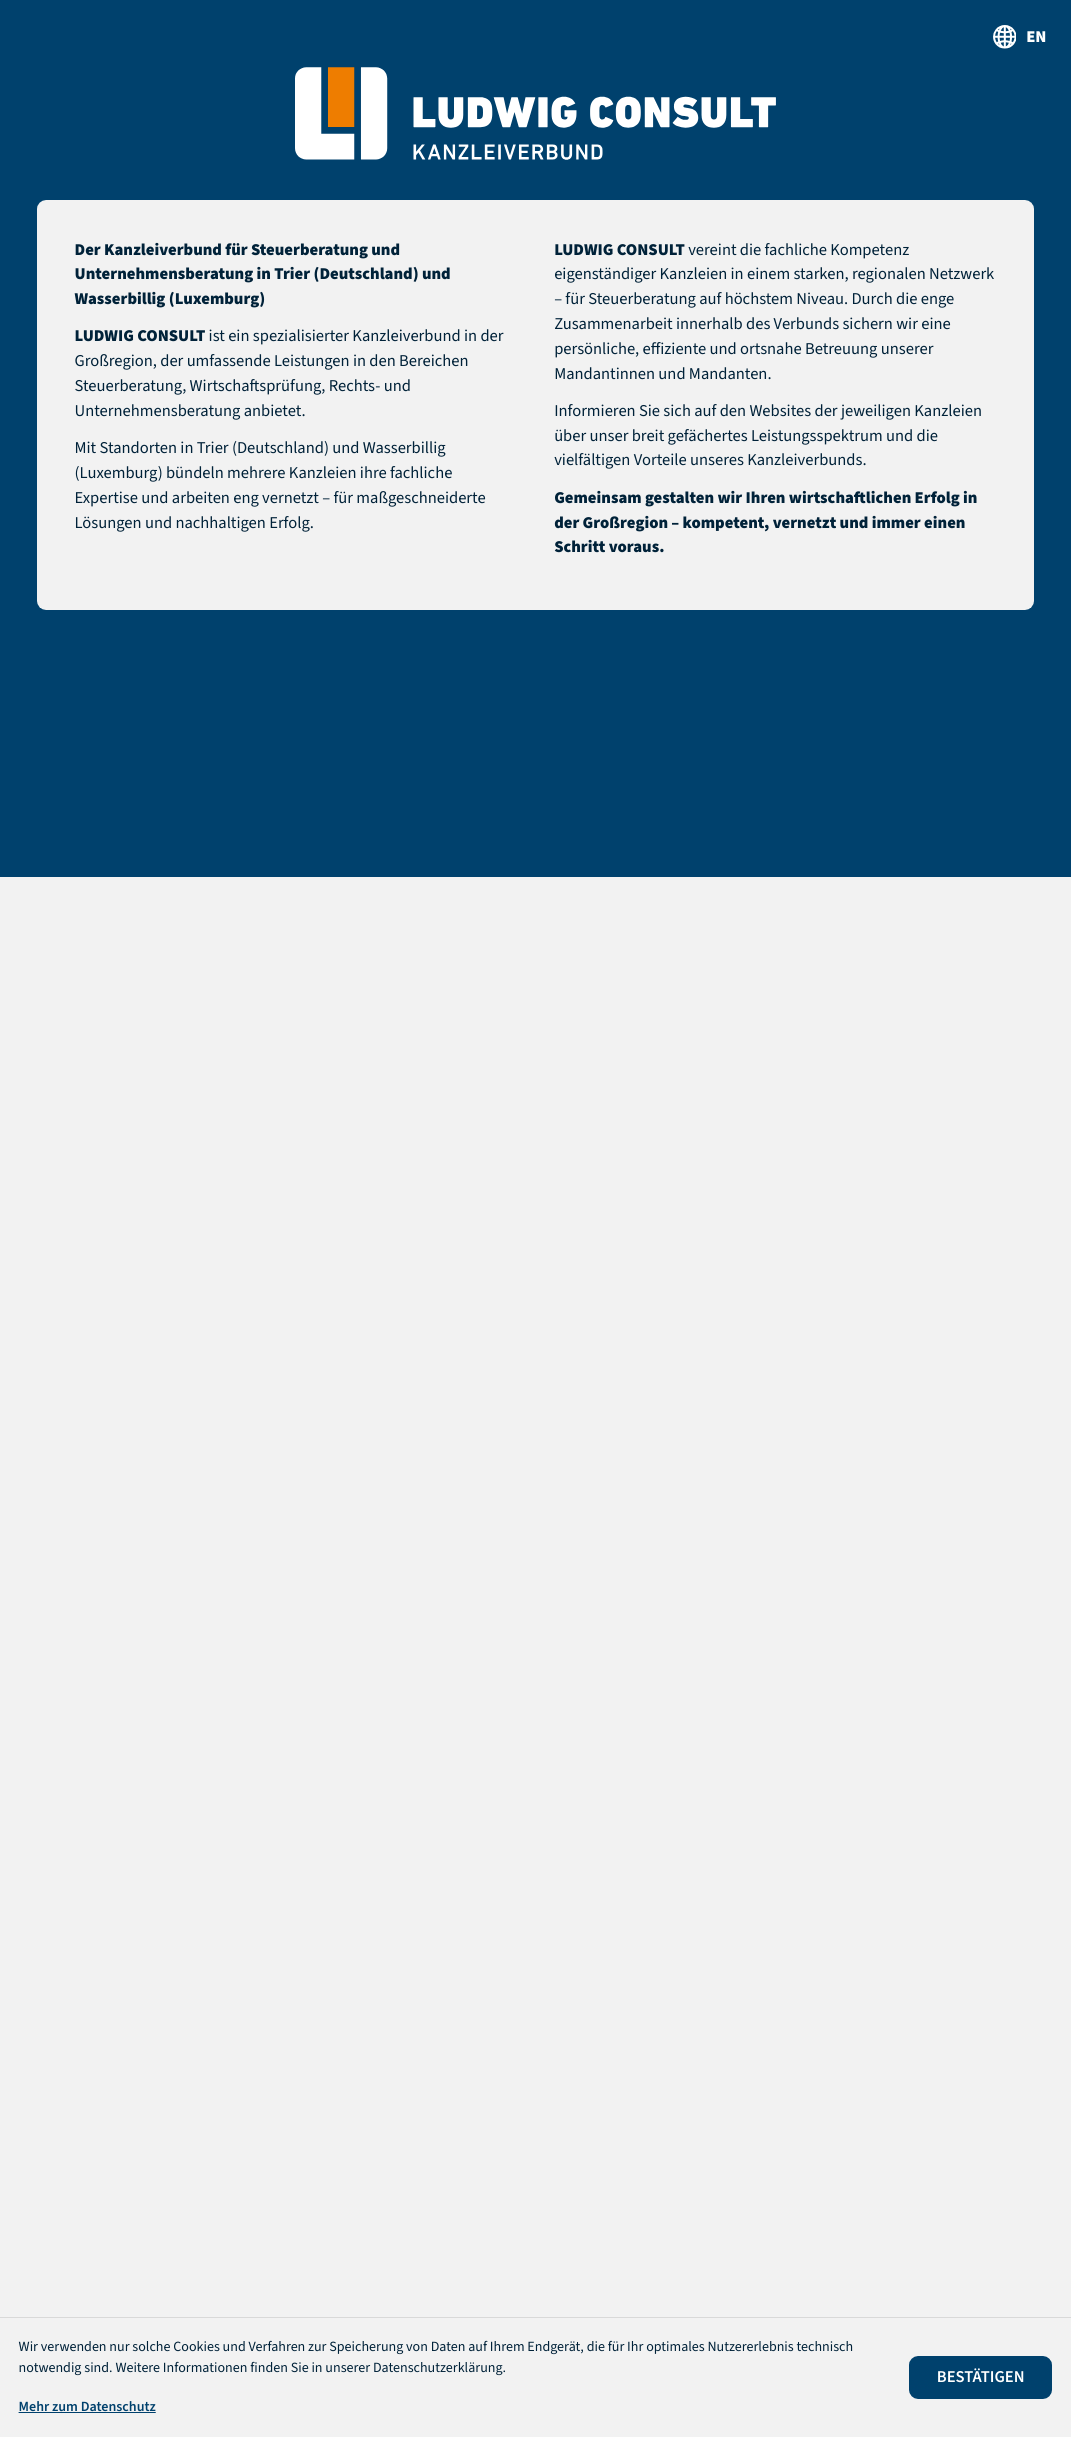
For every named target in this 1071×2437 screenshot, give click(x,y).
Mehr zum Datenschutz (87, 2407)
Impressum (594, 2291)
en (1036, 37)
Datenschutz (480, 2291)
